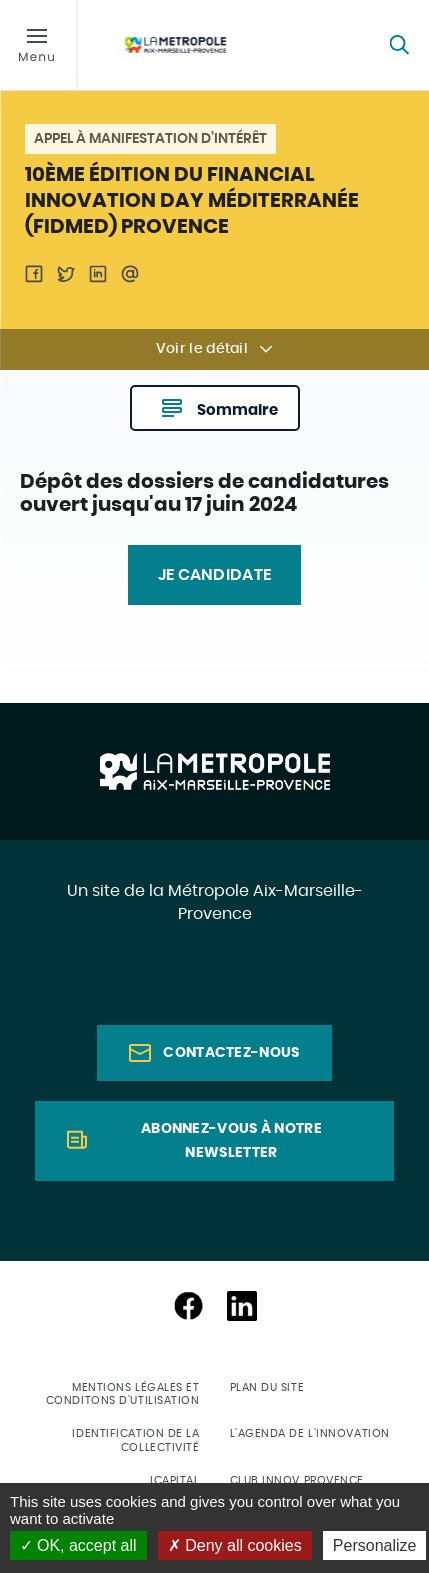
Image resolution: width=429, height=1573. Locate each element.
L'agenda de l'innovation (310, 1433)
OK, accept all (78, 1545)
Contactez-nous (231, 1053)
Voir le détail (202, 349)
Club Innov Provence (297, 1480)
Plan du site (267, 1387)
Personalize (375, 1545)
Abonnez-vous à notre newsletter (231, 1141)
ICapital (174, 1480)
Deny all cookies (235, 1545)
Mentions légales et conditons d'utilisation (123, 1394)
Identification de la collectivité (135, 1440)
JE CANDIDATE (215, 575)
